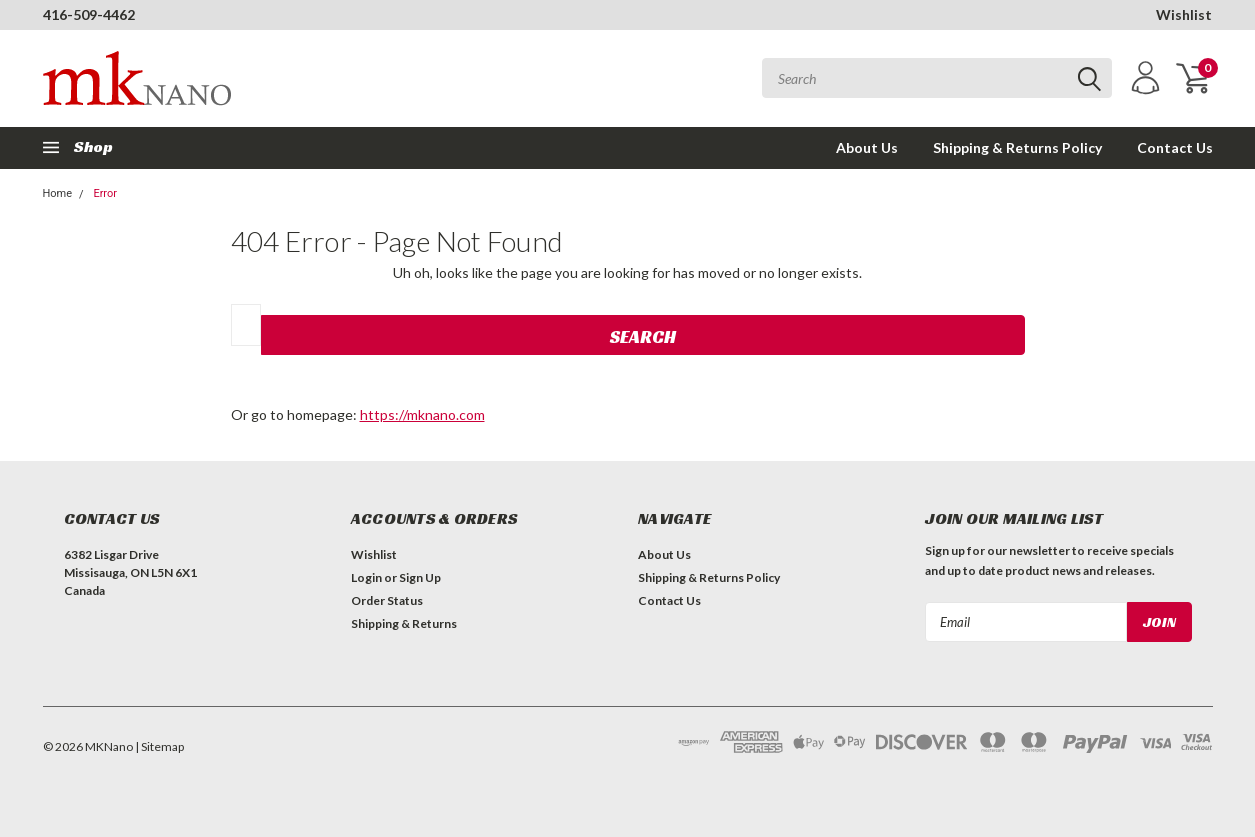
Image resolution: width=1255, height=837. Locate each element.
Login (366, 577)
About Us (867, 147)
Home (58, 193)
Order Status (387, 600)
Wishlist (1184, 14)
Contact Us (1175, 147)
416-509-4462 (89, 14)
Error (105, 193)
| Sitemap (159, 746)
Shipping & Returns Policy (1017, 147)
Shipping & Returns (404, 623)
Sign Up (420, 577)
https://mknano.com (422, 414)
